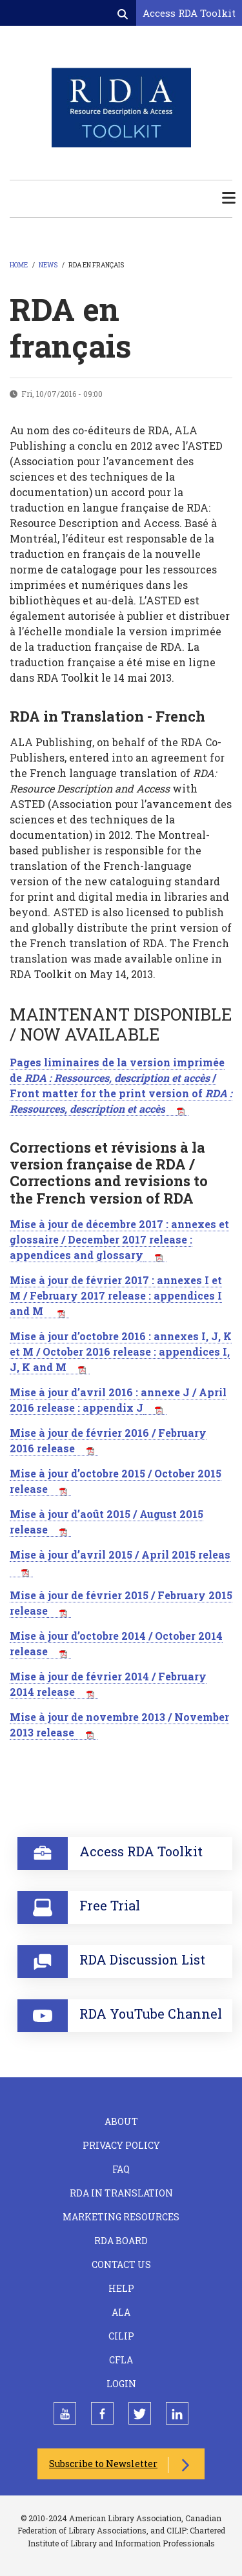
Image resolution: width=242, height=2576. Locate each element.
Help (121, 2288)
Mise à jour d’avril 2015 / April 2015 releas (120, 1554)
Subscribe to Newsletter (103, 2463)
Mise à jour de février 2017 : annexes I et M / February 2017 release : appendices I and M (116, 1295)
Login (121, 2384)
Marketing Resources (121, 2217)
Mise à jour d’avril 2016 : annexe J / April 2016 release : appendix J (118, 1399)
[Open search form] (124, 13)
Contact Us (121, 2264)
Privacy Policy (121, 2145)
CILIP (121, 2336)
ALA (121, 2312)
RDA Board (121, 2241)
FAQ (121, 2169)
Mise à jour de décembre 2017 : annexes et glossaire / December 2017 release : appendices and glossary (119, 1239)
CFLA (121, 2360)
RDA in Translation (121, 2193)
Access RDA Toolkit (189, 12)
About (121, 2121)
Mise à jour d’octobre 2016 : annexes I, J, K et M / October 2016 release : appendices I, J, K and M (121, 1351)
